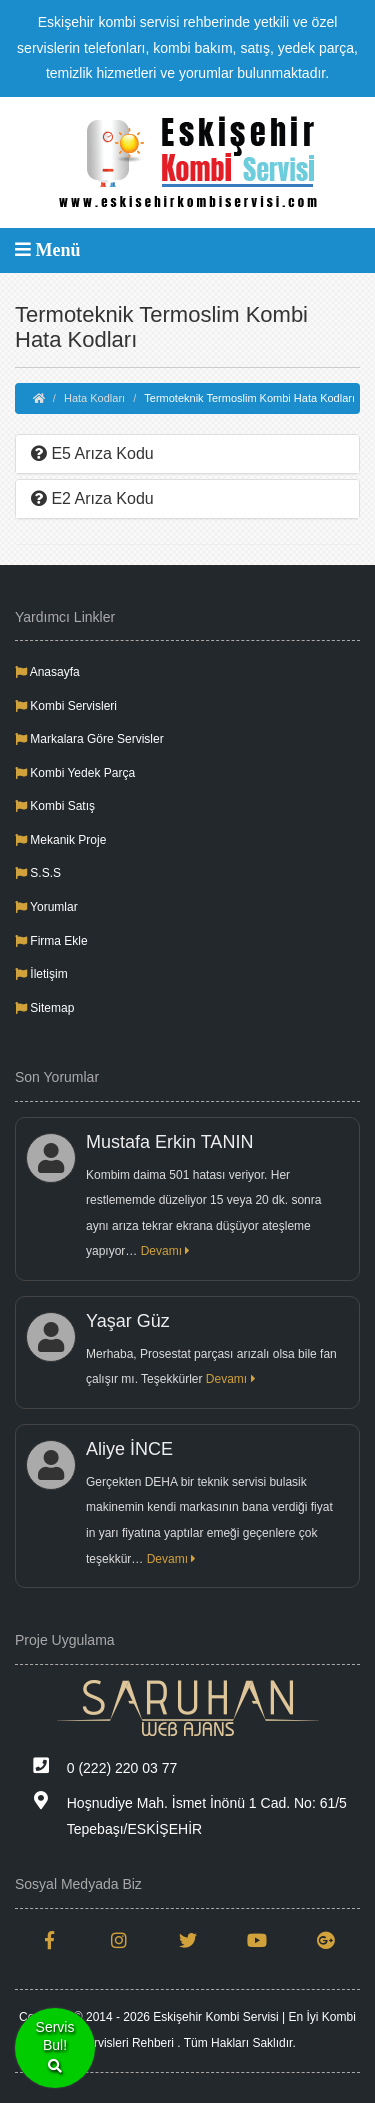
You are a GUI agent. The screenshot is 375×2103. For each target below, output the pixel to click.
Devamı (166, 1251)
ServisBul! (55, 2048)
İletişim (41, 974)
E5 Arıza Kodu (92, 453)
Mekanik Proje (60, 840)
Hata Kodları (94, 398)
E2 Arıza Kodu (92, 498)
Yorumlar (46, 907)
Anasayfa (47, 672)
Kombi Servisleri (66, 706)
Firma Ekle (51, 941)
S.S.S (38, 873)
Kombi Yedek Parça (75, 773)
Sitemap (44, 1008)
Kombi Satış (55, 806)
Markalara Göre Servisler (89, 739)
